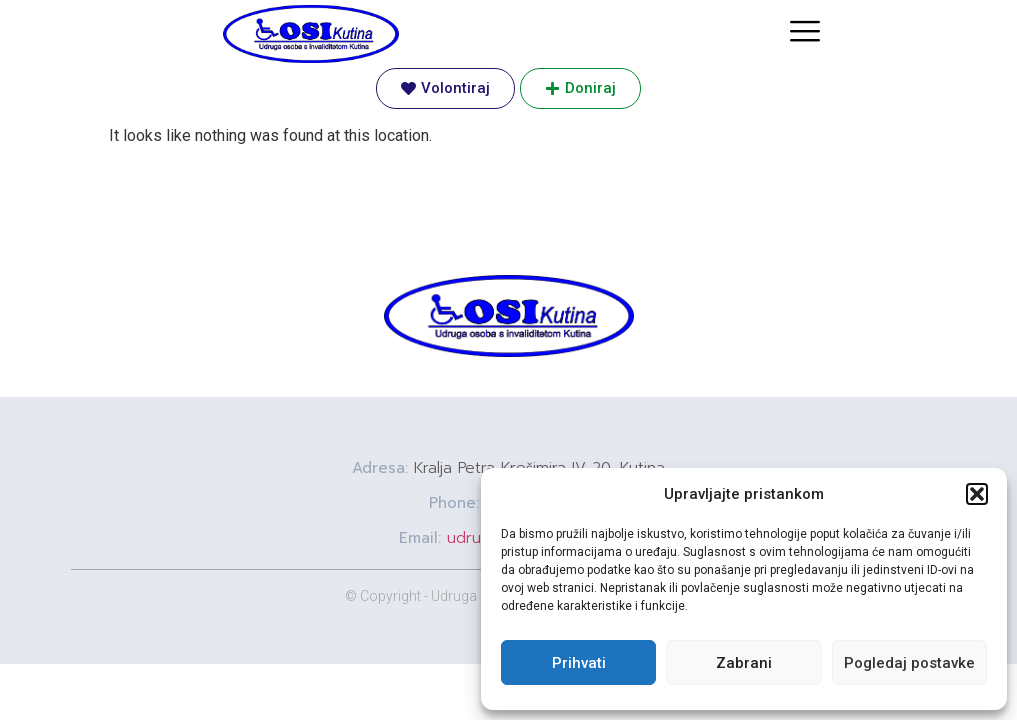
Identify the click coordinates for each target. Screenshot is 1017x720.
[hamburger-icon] (804, 33)
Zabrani (744, 663)
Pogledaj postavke (909, 663)
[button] (977, 494)
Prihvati (579, 663)
